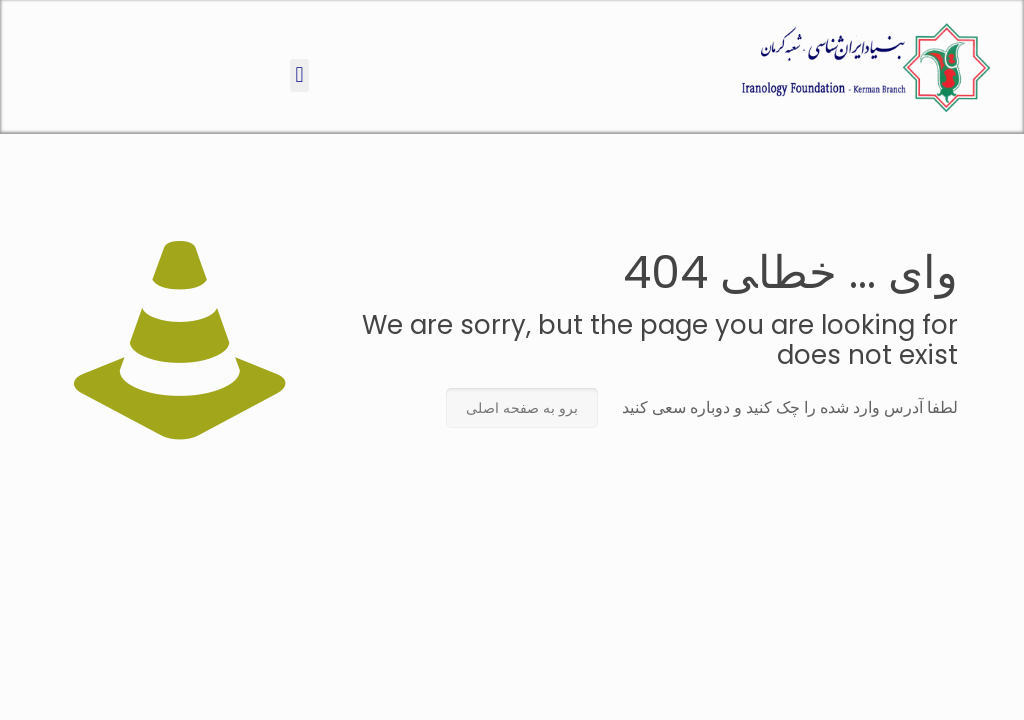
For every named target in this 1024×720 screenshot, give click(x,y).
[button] (299, 75)
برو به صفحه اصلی (522, 408)
